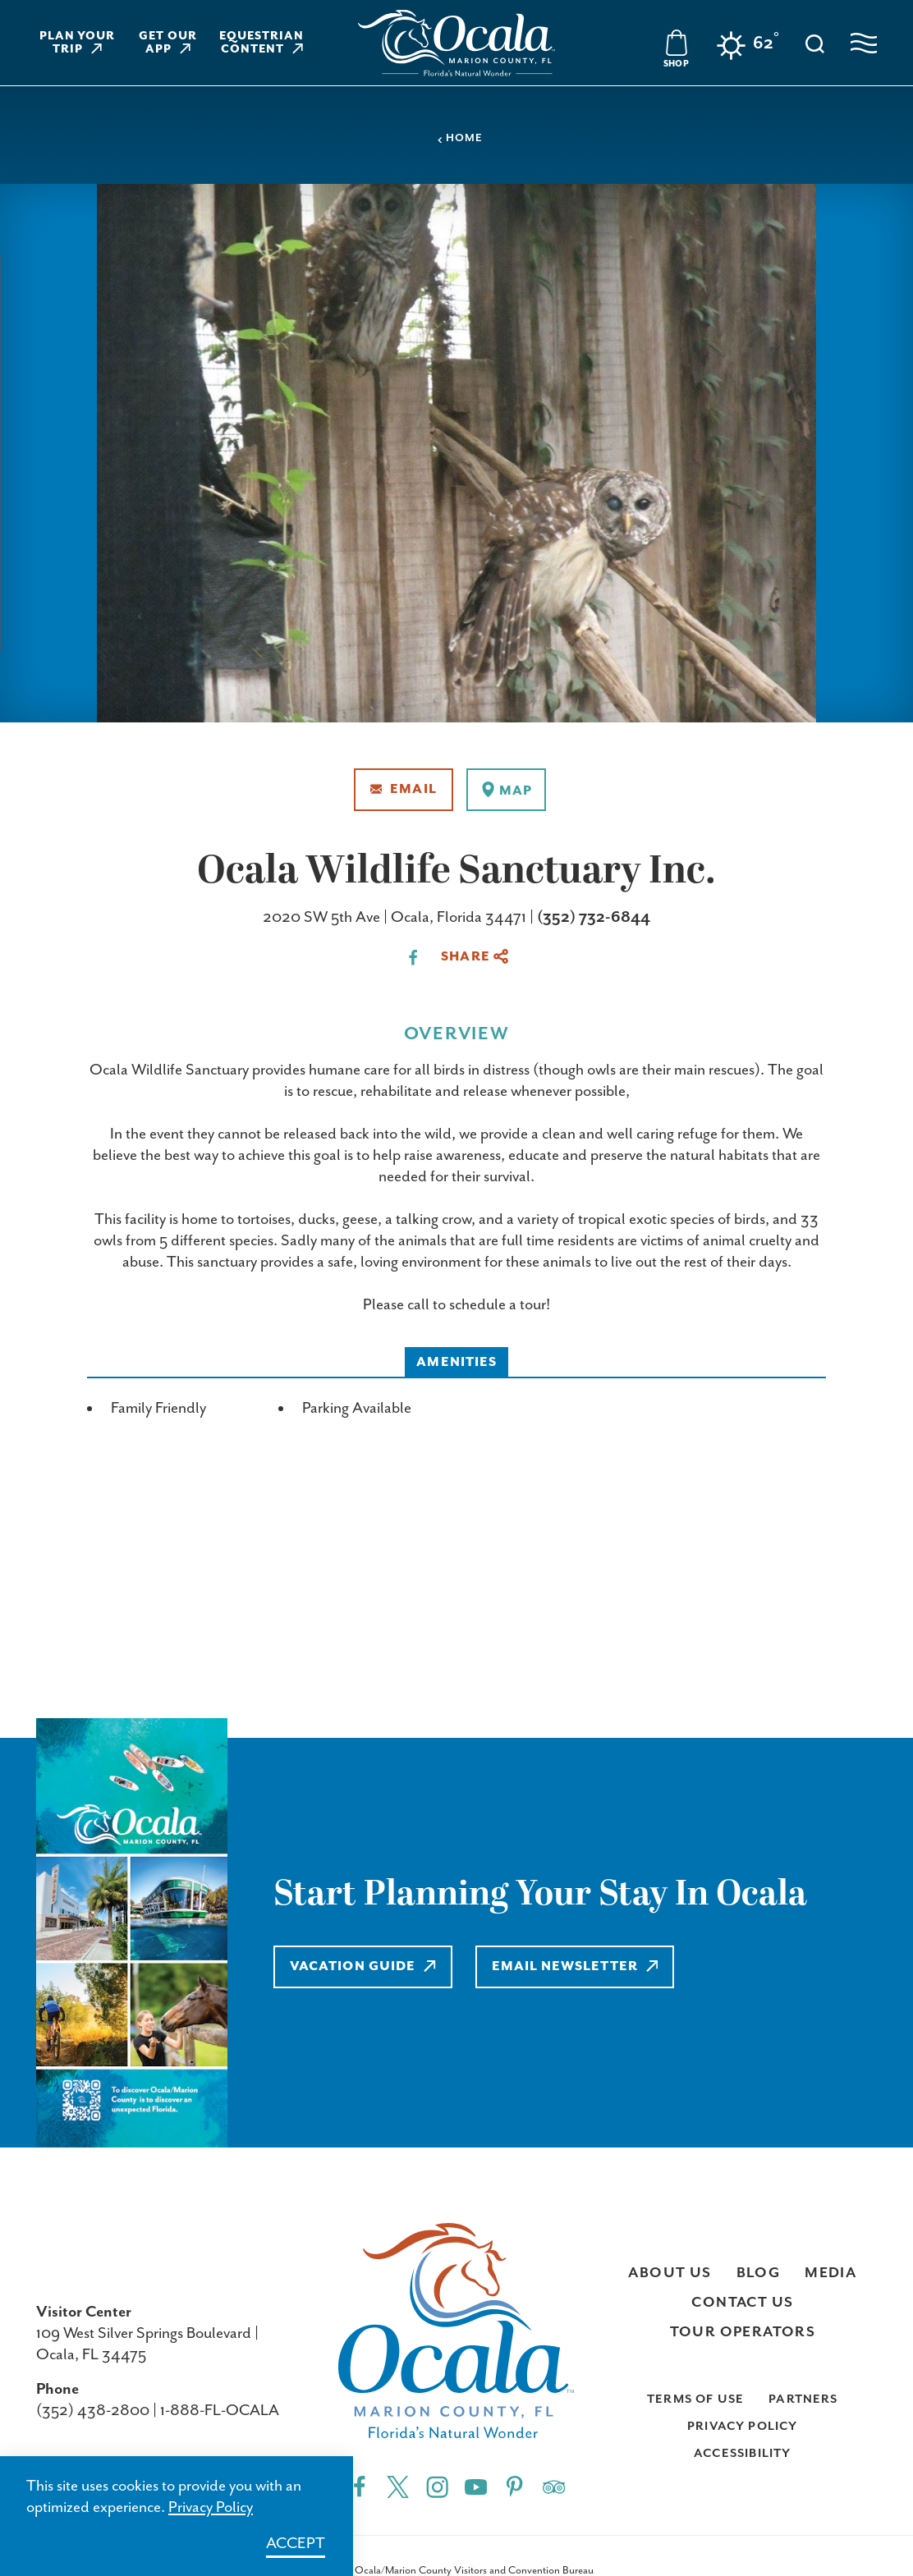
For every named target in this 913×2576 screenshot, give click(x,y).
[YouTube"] (476, 2486)
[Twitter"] (398, 2486)
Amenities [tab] (456, 1362)
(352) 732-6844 (593, 917)
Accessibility (742, 2453)
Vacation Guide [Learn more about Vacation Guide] (363, 1966)
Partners (802, 2399)
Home (460, 138)
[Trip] (554, 2486)
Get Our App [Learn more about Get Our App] (168, 43)
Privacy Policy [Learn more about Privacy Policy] (210, 2507)
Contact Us (742, 2302)
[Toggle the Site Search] (814, 42)
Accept (295, 2543)
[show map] (506, 789)
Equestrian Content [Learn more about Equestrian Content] (261, 43)
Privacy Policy (742, 2426)
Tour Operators (743, 2332)
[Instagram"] (437, 2486)
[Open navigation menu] (864, 43)
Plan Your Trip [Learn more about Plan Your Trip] (77, 43)
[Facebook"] (359, 2486)
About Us (669, 2273)
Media (830, 2273)
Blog (758, 2273)
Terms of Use (695, 2399)
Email (403, 789)
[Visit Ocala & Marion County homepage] (456, 43)
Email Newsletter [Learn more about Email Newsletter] (575, 1966)
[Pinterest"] (514, 2486)
